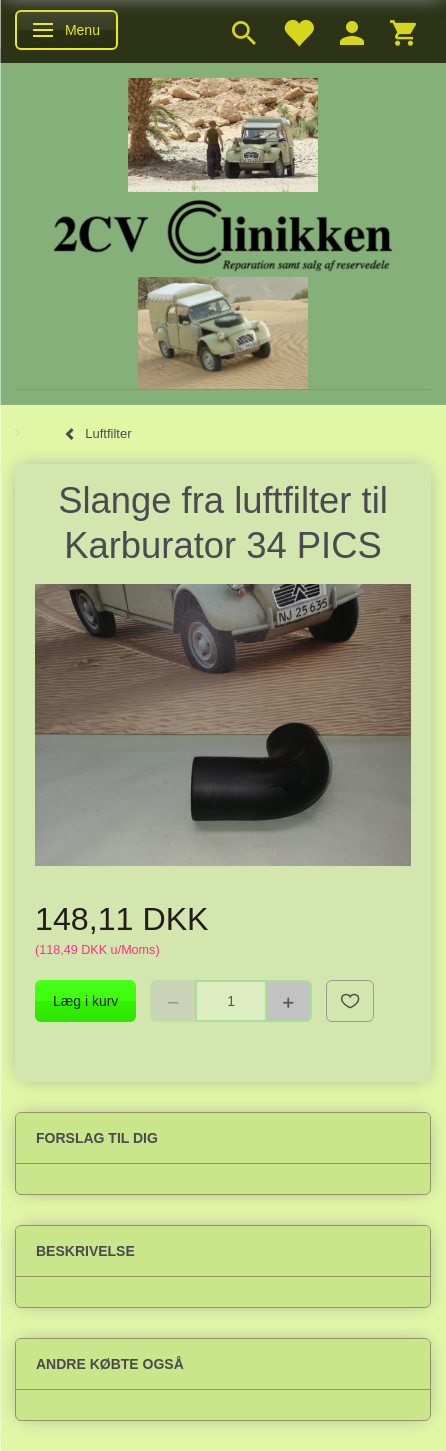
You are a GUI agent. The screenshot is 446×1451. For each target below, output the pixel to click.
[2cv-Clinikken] (223, 232)
